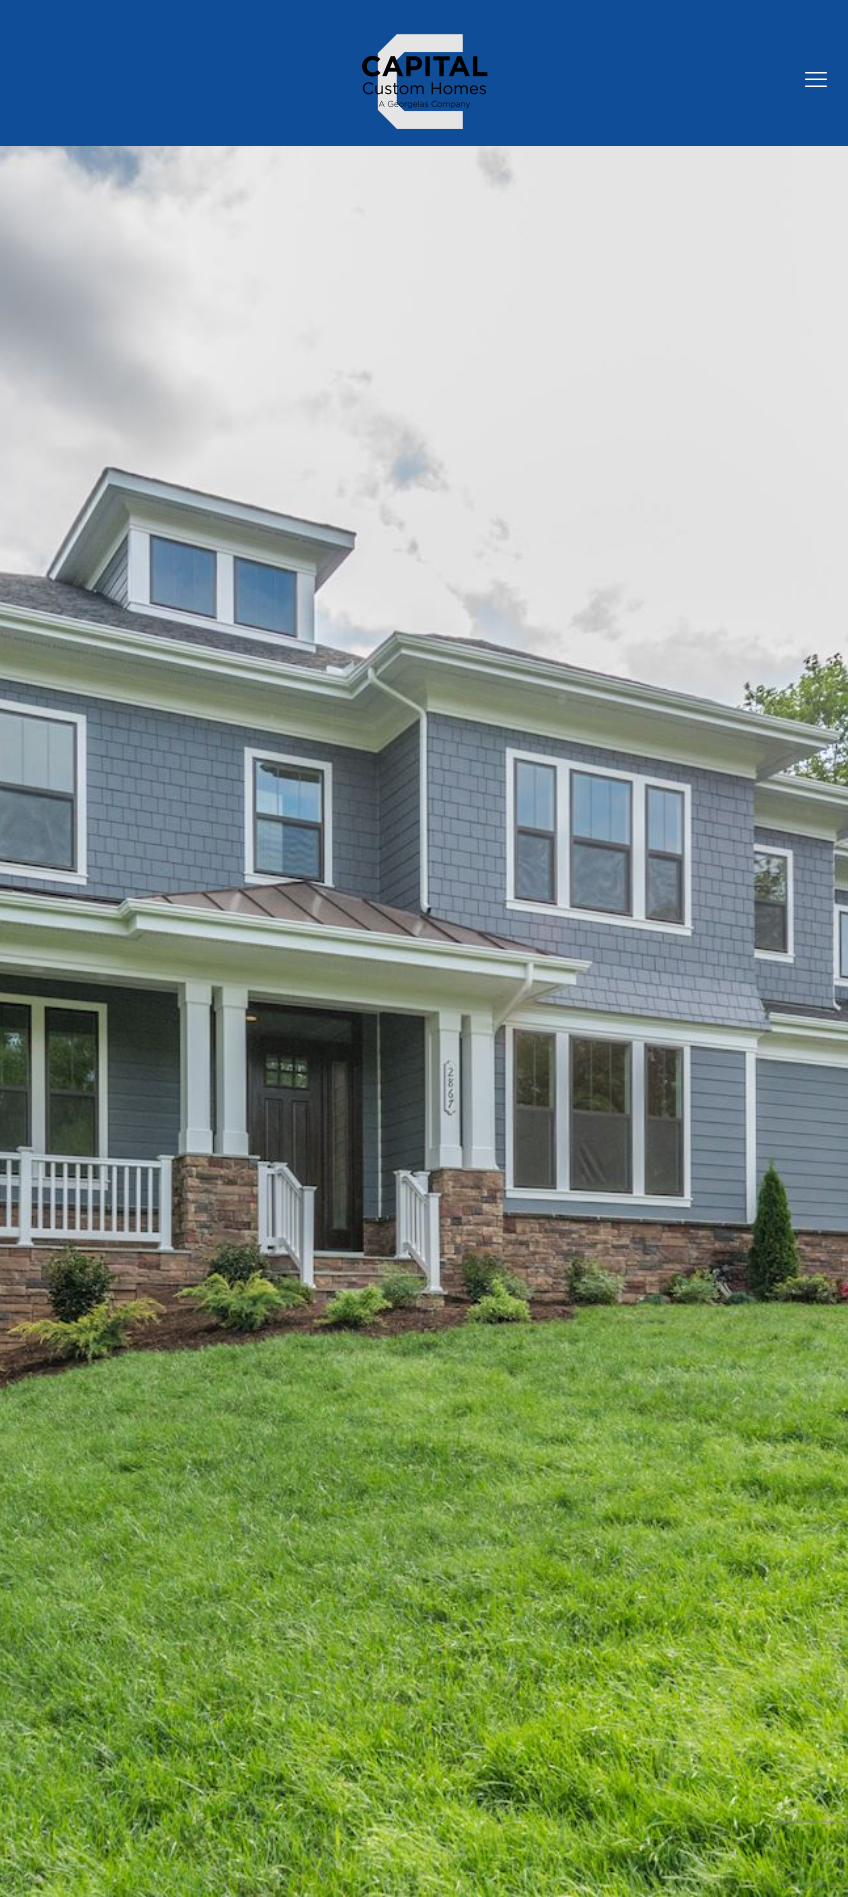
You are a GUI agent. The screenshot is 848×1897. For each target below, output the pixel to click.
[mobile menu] (816, 80)
